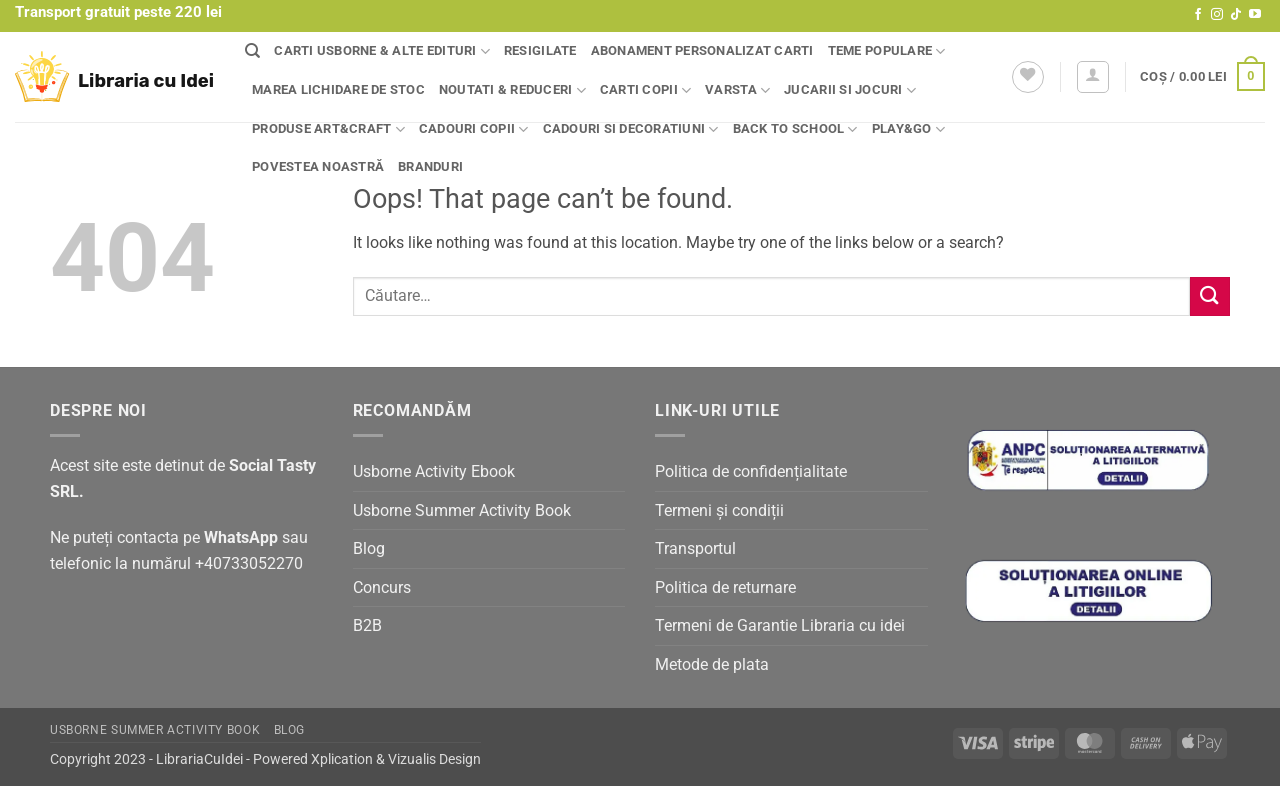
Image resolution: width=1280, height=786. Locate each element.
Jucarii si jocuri (850, 90)
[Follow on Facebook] (1198, 15)
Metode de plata (712, 664)
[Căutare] (252, 51)
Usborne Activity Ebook (434, 471)
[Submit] (1210, 296)
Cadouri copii (474, 129)
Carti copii (645, 90)
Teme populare (887, 51)
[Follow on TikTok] (1236, 15)
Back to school (795, 129)
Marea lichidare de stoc (338, 89)
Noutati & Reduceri (512, 90)
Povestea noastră (318, 166)
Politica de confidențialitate (751, 471)
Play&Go (908, 129)
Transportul (695, 548)
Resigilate (540, 50)
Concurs (382, 587)
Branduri (430, 166)
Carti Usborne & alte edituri (382, 51)
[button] (1093, 77)
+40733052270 (249, 563)
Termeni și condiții (719, 510)
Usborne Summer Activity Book (462, 510)
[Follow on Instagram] (1217, 15)
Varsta (737, 90)
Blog (369, 548)
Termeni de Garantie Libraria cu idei (780, 625)
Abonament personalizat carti (702, 50)
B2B (367, 625)
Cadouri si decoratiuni (631, 129)
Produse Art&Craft (328, 129)
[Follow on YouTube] (1255, 15)
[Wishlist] (1028, 77)
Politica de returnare (725, 587)
